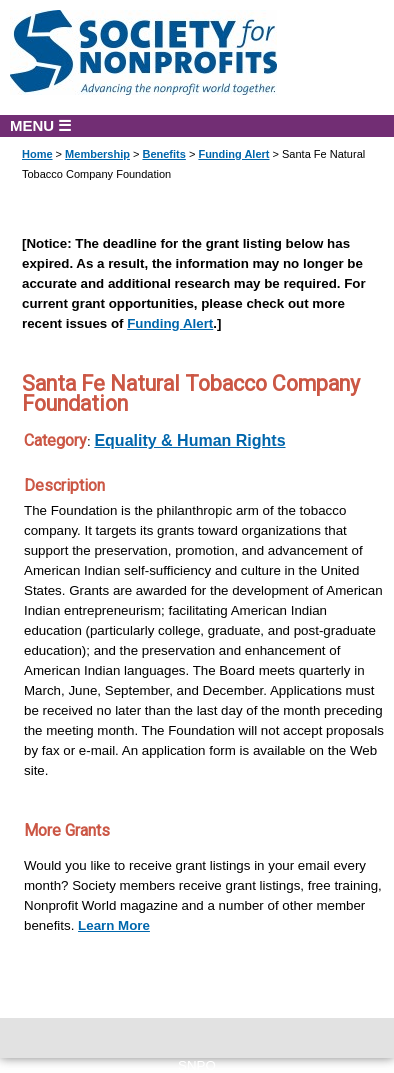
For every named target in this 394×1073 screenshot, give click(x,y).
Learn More (114, 925)
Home (37, 154)
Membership (97, 154)
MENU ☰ (40, 125)
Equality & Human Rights (189, 440)
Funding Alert (233, 154)
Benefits (163, 154)
